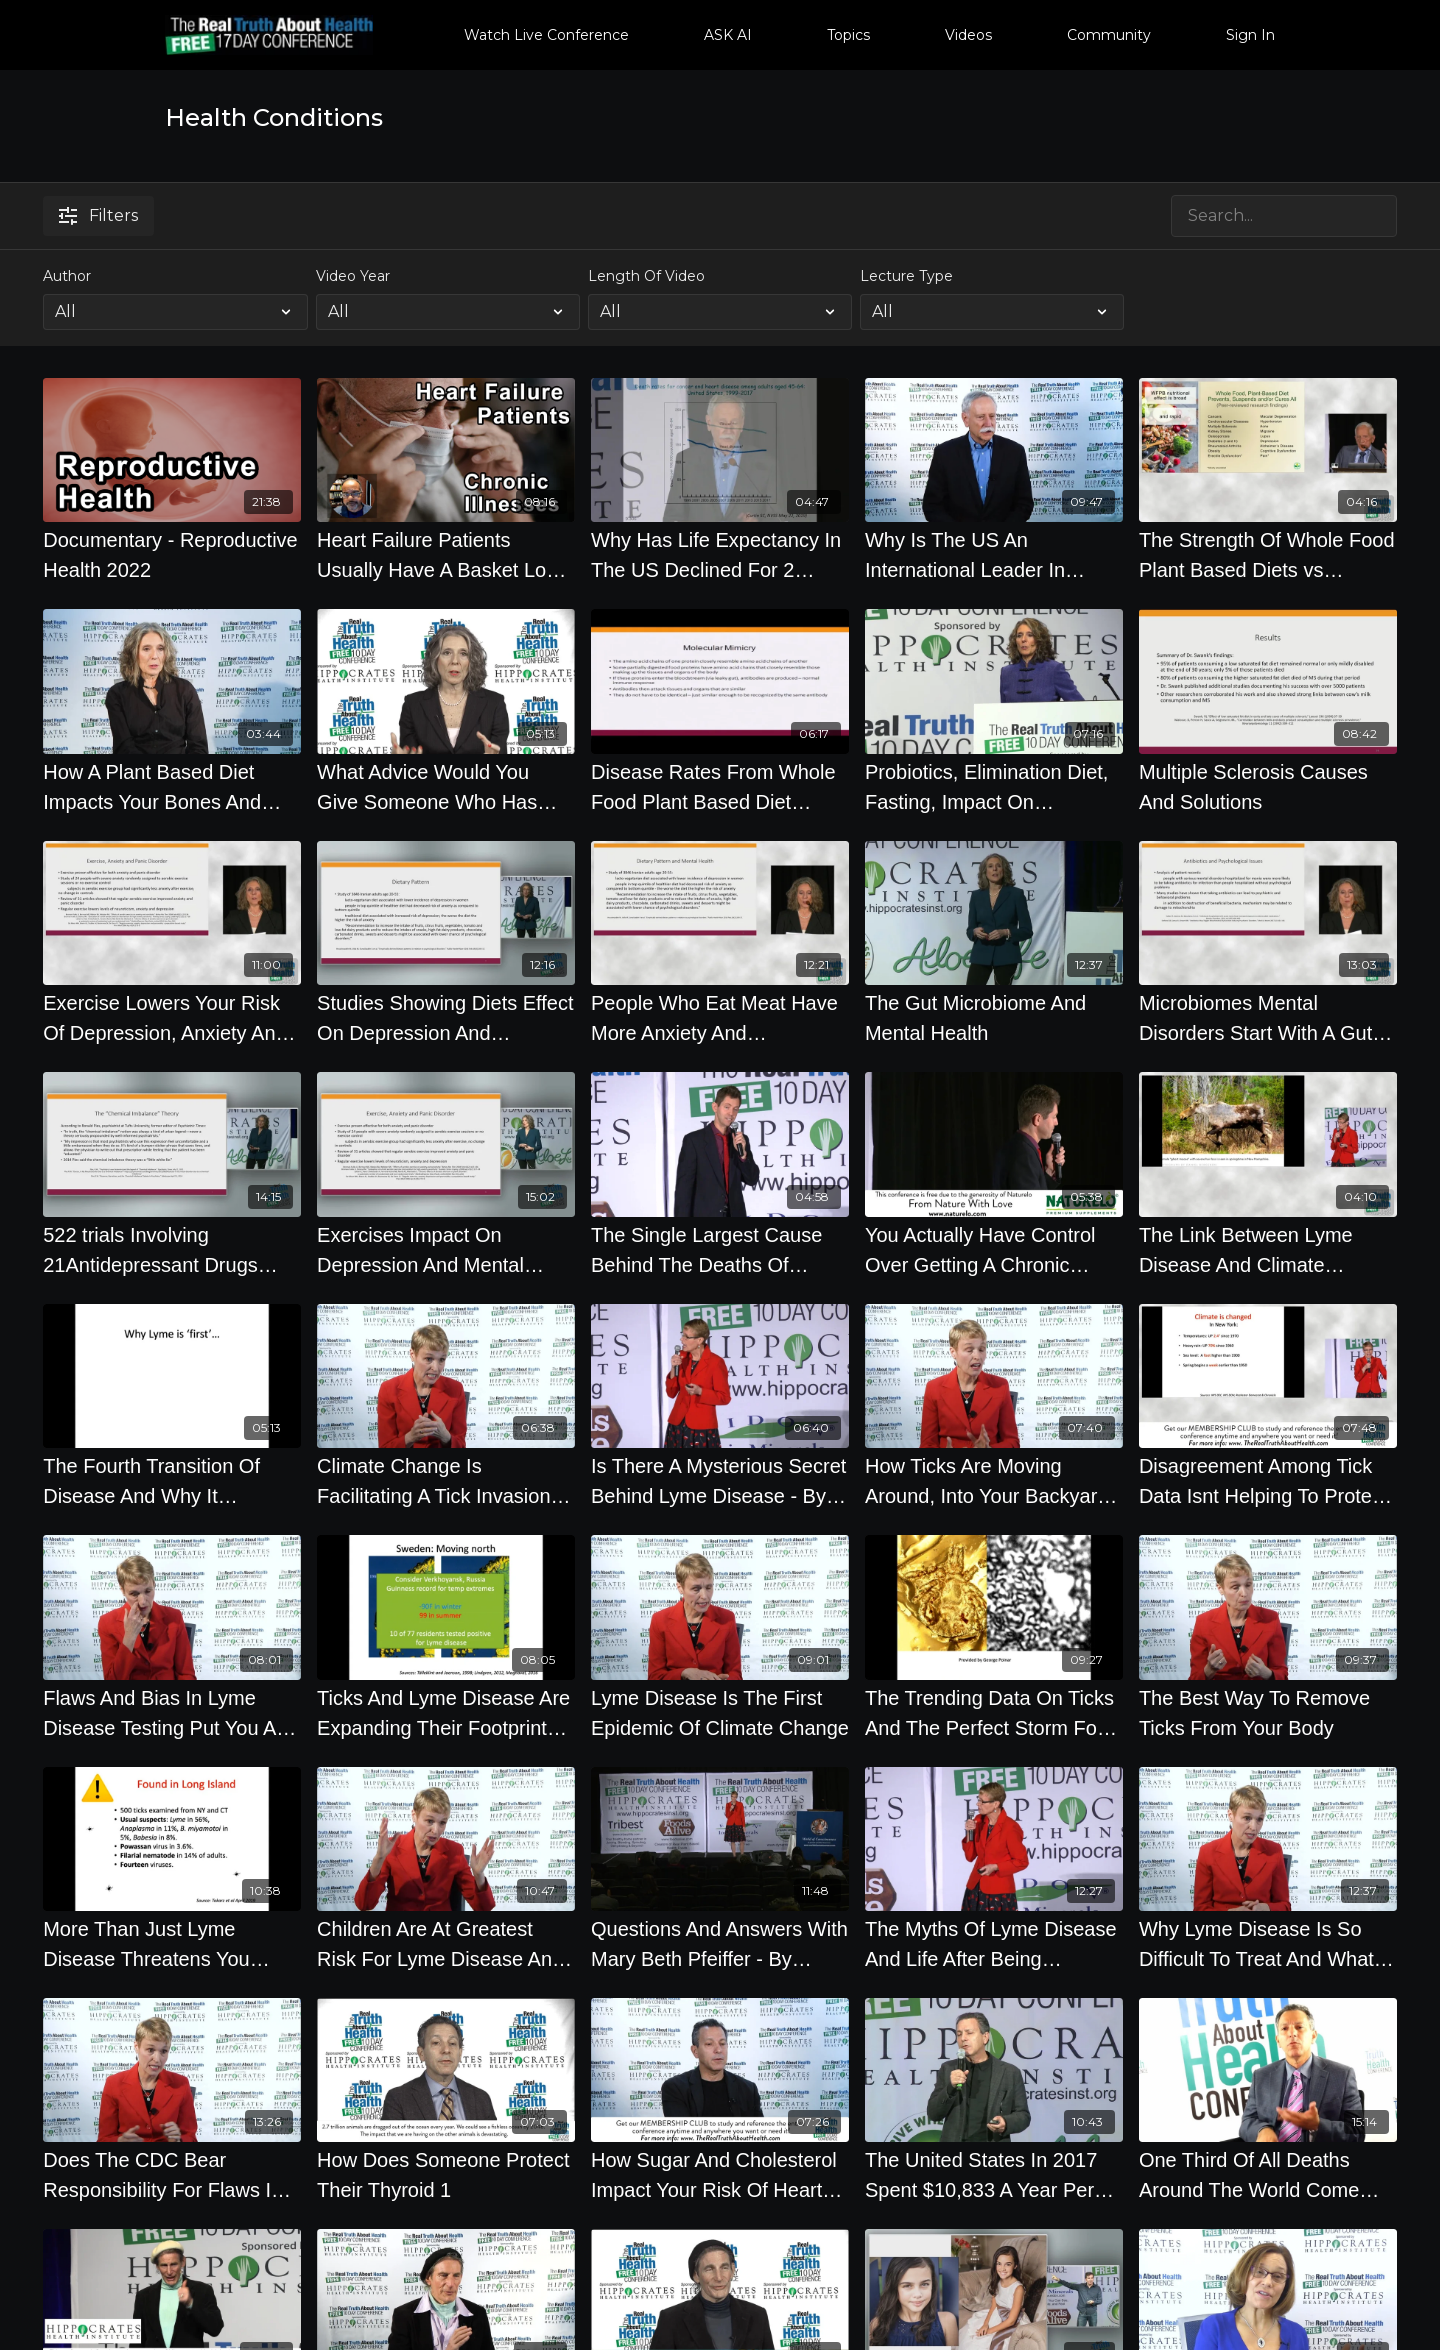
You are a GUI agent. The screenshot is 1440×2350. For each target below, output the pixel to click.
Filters (98, 215)
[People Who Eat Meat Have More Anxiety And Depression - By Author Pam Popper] (720, 1018)
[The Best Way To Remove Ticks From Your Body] (1268, 1713)
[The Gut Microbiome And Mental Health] (994, 1018)
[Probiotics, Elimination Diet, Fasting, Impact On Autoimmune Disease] (994, 787)
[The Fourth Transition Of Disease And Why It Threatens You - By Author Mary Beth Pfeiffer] (172, 1481)
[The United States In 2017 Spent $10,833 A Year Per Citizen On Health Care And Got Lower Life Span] (994, 2175)
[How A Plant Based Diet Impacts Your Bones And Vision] (172, 787)
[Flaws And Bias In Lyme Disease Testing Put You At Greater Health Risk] (172, 1713)
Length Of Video (646, 276)
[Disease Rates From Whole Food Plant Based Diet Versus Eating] (720, 787)
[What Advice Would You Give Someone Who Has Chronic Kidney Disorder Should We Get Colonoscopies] (446, 787)
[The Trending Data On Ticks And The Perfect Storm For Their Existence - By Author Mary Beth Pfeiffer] (994, 1713)
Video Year (353, 276)
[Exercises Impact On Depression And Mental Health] (446, 1250)
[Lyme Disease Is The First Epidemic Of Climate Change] (720, 1713)
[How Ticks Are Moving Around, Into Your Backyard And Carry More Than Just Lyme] (994, 1481)
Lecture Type (906, 276)
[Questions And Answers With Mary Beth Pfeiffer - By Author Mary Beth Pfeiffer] (720, 1944)
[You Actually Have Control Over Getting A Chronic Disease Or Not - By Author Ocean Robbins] (994, 1250)
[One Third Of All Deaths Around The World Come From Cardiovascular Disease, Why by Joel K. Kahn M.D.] (1268, 2175)
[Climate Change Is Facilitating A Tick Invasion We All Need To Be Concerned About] (446, 1481)
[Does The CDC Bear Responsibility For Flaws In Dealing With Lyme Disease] (172, 2175)
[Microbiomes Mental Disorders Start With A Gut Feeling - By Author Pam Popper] (1268, 1018)
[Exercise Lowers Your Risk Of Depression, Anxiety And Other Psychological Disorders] (172, 1018)
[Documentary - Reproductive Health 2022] (172, 555)
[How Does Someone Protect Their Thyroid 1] (446, 2175)
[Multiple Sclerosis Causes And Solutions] (1268, 787)
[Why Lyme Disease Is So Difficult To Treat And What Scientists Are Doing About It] (1268, 1944)
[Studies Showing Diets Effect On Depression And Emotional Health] (446, 1018)
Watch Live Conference (546, 35)
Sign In (1250, 35)
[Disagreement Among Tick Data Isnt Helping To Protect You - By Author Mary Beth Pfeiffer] (1268, 1481)
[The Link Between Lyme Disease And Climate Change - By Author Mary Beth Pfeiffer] (1268, 1250)
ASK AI (728, 35)
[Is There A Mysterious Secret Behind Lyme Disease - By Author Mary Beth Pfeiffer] (720, 1481)
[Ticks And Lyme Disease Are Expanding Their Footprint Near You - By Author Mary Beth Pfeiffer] (446, 1713)
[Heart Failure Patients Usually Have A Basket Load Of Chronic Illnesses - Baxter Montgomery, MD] (446, 555)
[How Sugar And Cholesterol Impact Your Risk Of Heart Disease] (720, 2175)
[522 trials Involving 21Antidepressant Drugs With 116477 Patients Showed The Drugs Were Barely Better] (172, 1250)
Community (1109, 35)
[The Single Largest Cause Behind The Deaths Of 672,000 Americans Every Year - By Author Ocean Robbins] (720, 1250)
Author (67, 276)
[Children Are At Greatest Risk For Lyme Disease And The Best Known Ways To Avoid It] (446, 1944)
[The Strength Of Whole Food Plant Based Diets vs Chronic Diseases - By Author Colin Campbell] (1268, 555)
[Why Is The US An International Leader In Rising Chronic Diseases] (994, 555)
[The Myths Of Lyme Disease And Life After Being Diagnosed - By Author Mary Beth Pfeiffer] (994, 1944)
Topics (848, 35)
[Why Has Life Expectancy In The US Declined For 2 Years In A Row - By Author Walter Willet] (720, 555)
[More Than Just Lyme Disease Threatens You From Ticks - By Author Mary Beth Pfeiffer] (172, 1944)
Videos (968, 35)
